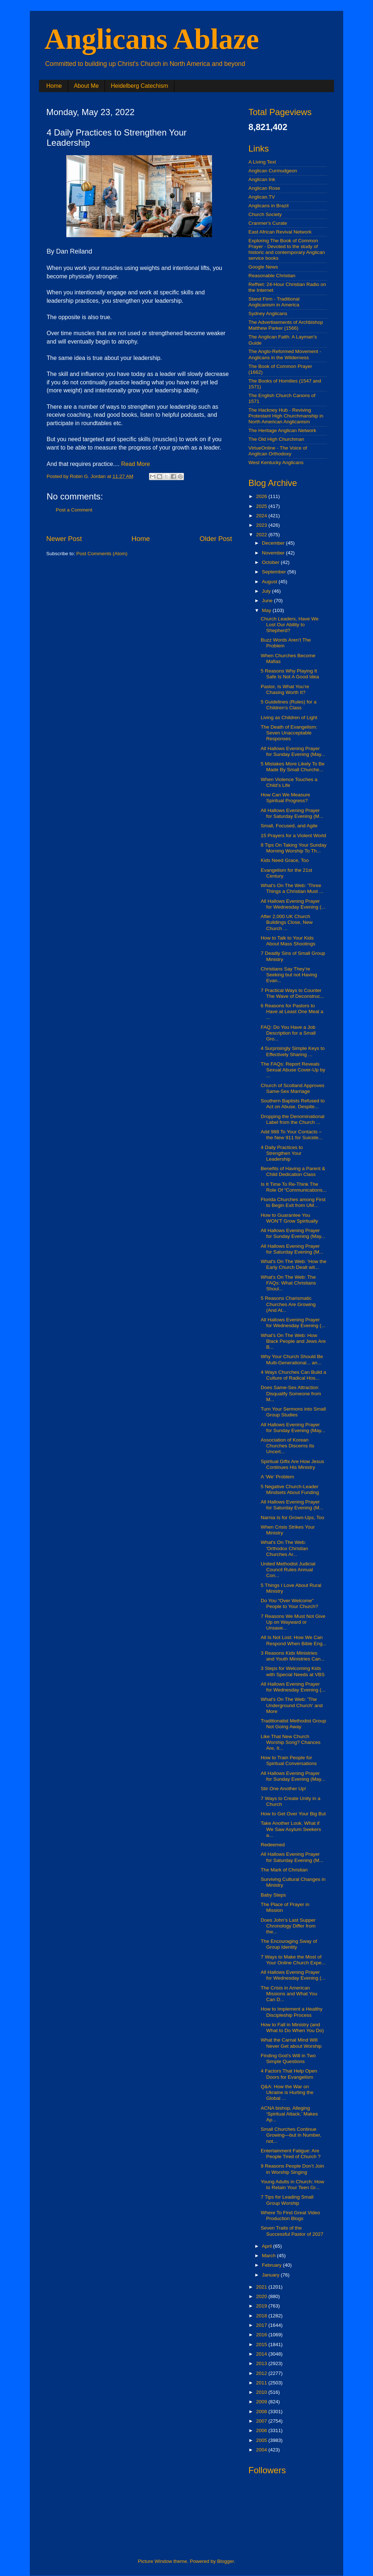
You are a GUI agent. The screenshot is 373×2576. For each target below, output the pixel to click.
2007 (262, 2421)
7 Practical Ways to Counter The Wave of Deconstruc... (292, 993)
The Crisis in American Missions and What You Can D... (289, 1993)
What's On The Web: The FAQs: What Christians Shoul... (288, 1282)
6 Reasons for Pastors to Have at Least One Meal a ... (292, 1011)
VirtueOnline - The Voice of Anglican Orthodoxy (277, 450)
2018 (262, 2315)
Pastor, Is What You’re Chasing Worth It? (285, 689)
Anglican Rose (264, 188)
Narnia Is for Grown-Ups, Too (293, 1517)
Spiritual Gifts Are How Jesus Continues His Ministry (292, 1464)
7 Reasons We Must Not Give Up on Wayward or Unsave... (293, 1622)
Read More (135, 464)
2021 (262, 2287)
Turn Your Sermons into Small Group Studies (293, 1412)
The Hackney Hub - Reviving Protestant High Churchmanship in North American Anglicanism (285, 415)
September (274, 572)
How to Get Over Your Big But (293, 1813)
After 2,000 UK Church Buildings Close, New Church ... (287, 922)
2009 (262, 2401)
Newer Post (64, 538)
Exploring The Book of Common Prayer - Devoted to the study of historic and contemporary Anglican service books (286, 249)
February (272, 2265)
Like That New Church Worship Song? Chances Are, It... (291, 1742)
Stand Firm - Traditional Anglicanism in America (273, 301)
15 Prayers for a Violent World (293, 835)
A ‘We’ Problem (277, 1476)
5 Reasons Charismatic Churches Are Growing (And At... (288, 1304)
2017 (262, 2325)
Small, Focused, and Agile (289, 825)
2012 (262, 2373)
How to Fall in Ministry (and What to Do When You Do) (292, 2027)
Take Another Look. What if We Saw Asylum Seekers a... (291, 1829)
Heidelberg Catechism (139, 86)
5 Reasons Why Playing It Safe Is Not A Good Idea (290, 673)
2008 (262, 2411)
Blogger (225, 2561)
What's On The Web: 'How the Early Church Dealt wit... (293, 1264)
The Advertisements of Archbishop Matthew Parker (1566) (285, 325)
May (267, 610)
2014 (262, 2354)
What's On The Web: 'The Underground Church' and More (292, 1705)
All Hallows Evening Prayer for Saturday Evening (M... (292, 813)
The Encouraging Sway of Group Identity (289, 1944)
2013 (262, 2363)
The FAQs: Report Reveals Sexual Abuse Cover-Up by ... (293, 1069)
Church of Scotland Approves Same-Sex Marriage (293, 1088)
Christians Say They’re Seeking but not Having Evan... (289, 974)
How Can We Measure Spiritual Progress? (285, 797)
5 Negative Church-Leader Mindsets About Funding (290, 1489)
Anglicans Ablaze (151, 39)
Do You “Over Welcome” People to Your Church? (289, 1603)
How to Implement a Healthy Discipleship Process (292, 2012)
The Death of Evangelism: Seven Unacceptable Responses (289, 732)
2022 (262, 534)
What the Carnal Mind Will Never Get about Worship (291, 2042)
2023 (262, 525)
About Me (86, 86)
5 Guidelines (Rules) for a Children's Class (289, 704)
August (270, 581)
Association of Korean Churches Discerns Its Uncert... (287, 1445)
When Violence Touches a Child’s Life (289, 782)
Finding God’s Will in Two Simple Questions (288, 2058)
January (271, 2275)
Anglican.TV (261, 197)
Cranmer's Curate (267, 223)
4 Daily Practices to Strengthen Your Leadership (282, 1153)
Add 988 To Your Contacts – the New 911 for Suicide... (292, 1134)
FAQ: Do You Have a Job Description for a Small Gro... (288, 1033)
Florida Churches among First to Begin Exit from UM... (293, 1202)
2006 (262, 2430)
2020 (262, 2296)
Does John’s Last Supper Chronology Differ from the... (288, 1925)
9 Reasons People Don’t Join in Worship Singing (292, 2169)
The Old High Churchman (276, 439)
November (274, 553)
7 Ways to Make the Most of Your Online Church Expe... (293, 1959)
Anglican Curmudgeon (272, 170)
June (268, 600)
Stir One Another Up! (283, 1788)
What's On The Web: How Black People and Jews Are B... (293, 1341)
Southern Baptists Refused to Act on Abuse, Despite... (293, 1103)
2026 (262, 496)
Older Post (216, 538)
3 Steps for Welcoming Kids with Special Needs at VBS (293, 1671)
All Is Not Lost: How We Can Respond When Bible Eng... (294, 1640)
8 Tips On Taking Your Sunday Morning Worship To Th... (294, 848)
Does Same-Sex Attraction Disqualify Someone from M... (291, 1393)
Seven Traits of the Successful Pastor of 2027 (292, 2230)
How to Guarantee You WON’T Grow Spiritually (289, 1218)
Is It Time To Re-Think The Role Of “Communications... (294, 1187)
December (274, 543)
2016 (262, 2334)
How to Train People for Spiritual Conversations (289, 1760)
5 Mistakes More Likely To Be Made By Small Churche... (293, 766)
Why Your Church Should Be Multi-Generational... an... (292, 1359)
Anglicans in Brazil (268, 205)
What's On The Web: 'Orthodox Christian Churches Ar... (284, 1548)
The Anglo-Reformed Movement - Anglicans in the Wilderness (284, 354)
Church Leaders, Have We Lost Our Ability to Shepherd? (290, 624)
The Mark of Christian (284, 1870)
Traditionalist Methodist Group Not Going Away (293, 1723)
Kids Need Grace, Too (285, 860)
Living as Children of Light (289, 717)
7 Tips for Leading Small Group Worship (287, 2200)
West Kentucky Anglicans (275, 462)
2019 (262, 2306)
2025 (262, 506)
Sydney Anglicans (267, 313)
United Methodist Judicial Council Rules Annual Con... (288, 1569)
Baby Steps (273, 1895)
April (267, 2246)
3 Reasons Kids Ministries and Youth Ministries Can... (293, 1656)
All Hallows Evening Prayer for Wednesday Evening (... (293, 904)
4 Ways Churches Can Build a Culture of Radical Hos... (293, 1375)
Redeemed (273, 1844)
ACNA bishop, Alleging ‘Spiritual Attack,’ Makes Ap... (289, 2113)
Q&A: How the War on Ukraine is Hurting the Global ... (287, 2092)
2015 (262, 2344)
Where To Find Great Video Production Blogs (290, 2215)
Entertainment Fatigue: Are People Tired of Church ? (291, 2153)
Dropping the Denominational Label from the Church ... (293, 1119)
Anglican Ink (261, 179)
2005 (262, 2440)
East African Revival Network (279, 232)
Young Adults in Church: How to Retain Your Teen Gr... (292, 2184)
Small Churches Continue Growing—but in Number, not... (291, 2135)
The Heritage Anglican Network (282, 430)
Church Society (265, 214)
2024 (262, 515)
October (271, 562)
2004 (262, 2450)
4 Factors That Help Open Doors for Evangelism (289, 2073)
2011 (262, 2382)
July (267, 591)
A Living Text (262, 162)
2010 (262, 2392)
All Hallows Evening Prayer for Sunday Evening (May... (293, 751)
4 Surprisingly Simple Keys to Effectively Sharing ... (293, 1051)
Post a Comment (74, 510)
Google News (263, 267)
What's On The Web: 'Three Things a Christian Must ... (292, 888)
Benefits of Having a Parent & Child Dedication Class (293, 1171)
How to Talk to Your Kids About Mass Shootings (288, 940)
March (269, 2255)
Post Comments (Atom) (101, 553)
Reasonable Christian (271, 275)
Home (54, 86)
